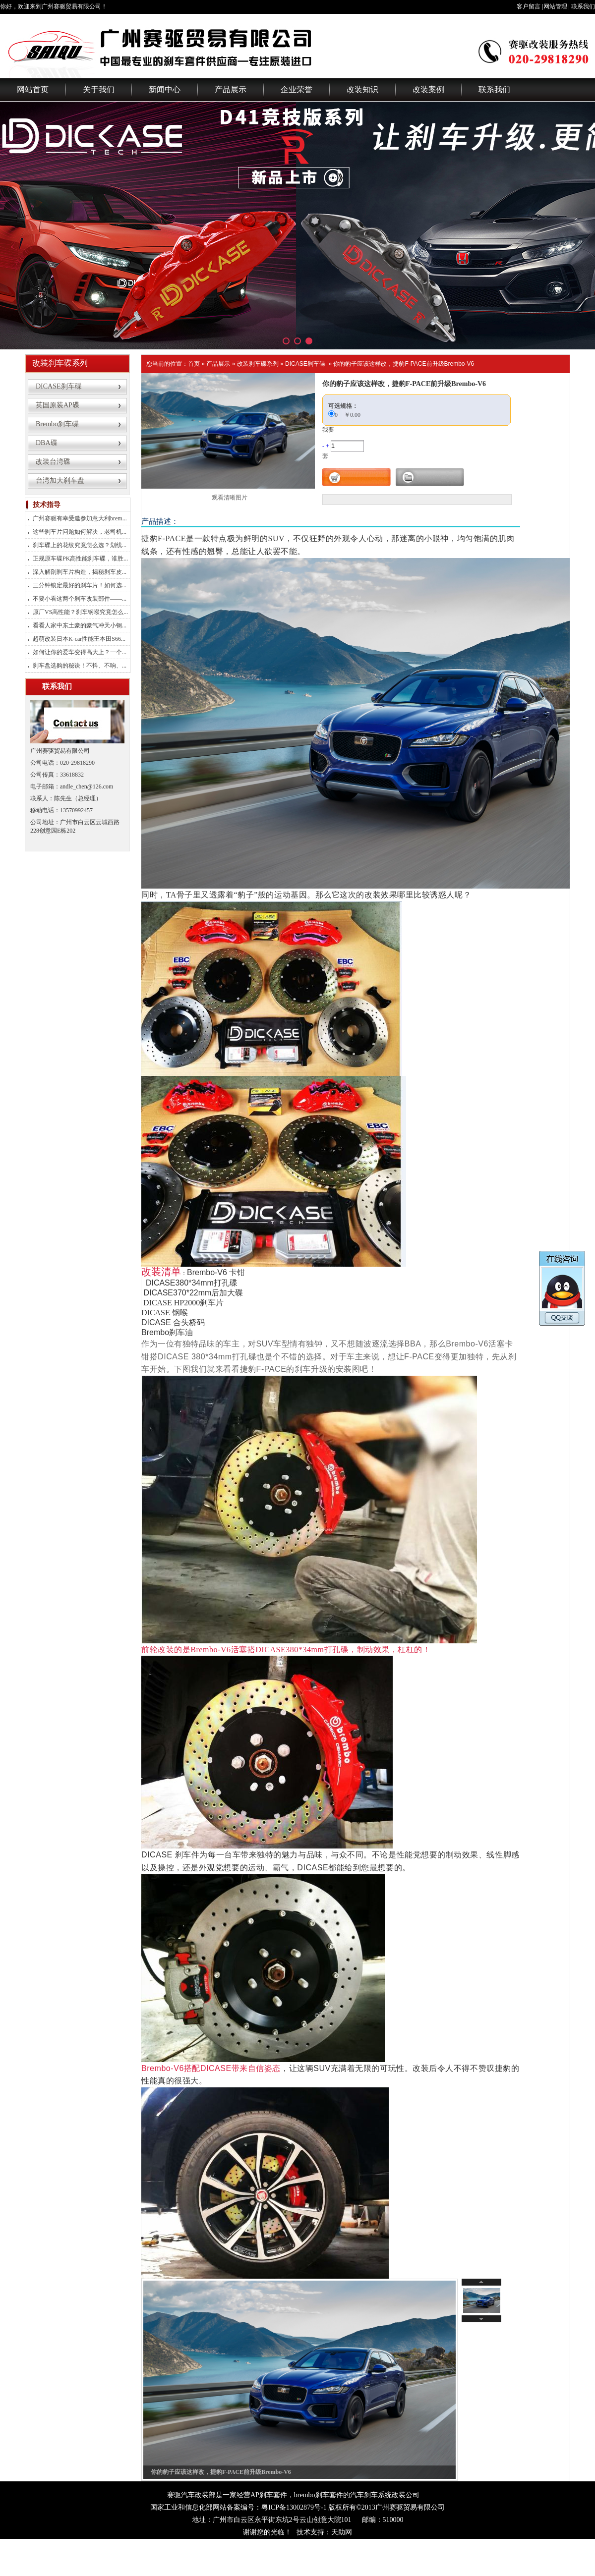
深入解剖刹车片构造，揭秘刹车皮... (79, 571)
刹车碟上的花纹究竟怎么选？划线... (79, 545)
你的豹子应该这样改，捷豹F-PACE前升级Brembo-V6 (403, 363)
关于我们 (99, 89)
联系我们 (583, 6)
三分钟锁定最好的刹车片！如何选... (79, 585)
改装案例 (428, 89)
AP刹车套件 (268, 2495)
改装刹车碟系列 (258, 363)
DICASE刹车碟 (305, 363)
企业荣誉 (296, 89)
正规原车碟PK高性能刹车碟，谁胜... (80, 558)
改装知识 (362, 89)
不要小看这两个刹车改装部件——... (79, 598)
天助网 (341, 2532)
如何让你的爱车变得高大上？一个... (79, 652)
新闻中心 (164, 89)
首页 (194, 363)
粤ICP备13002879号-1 (293, 2507)
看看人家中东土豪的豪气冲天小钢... (79, 625)
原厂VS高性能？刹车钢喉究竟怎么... (80, 612)
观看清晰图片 (229, 497)
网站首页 (33, 89)
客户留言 (528, 6)
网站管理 (555, 6)
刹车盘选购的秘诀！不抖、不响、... (79, 665)
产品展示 (230, 89)
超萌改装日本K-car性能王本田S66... (79, 638)
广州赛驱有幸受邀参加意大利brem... (80, 518)
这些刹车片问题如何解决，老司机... (79, 531)
